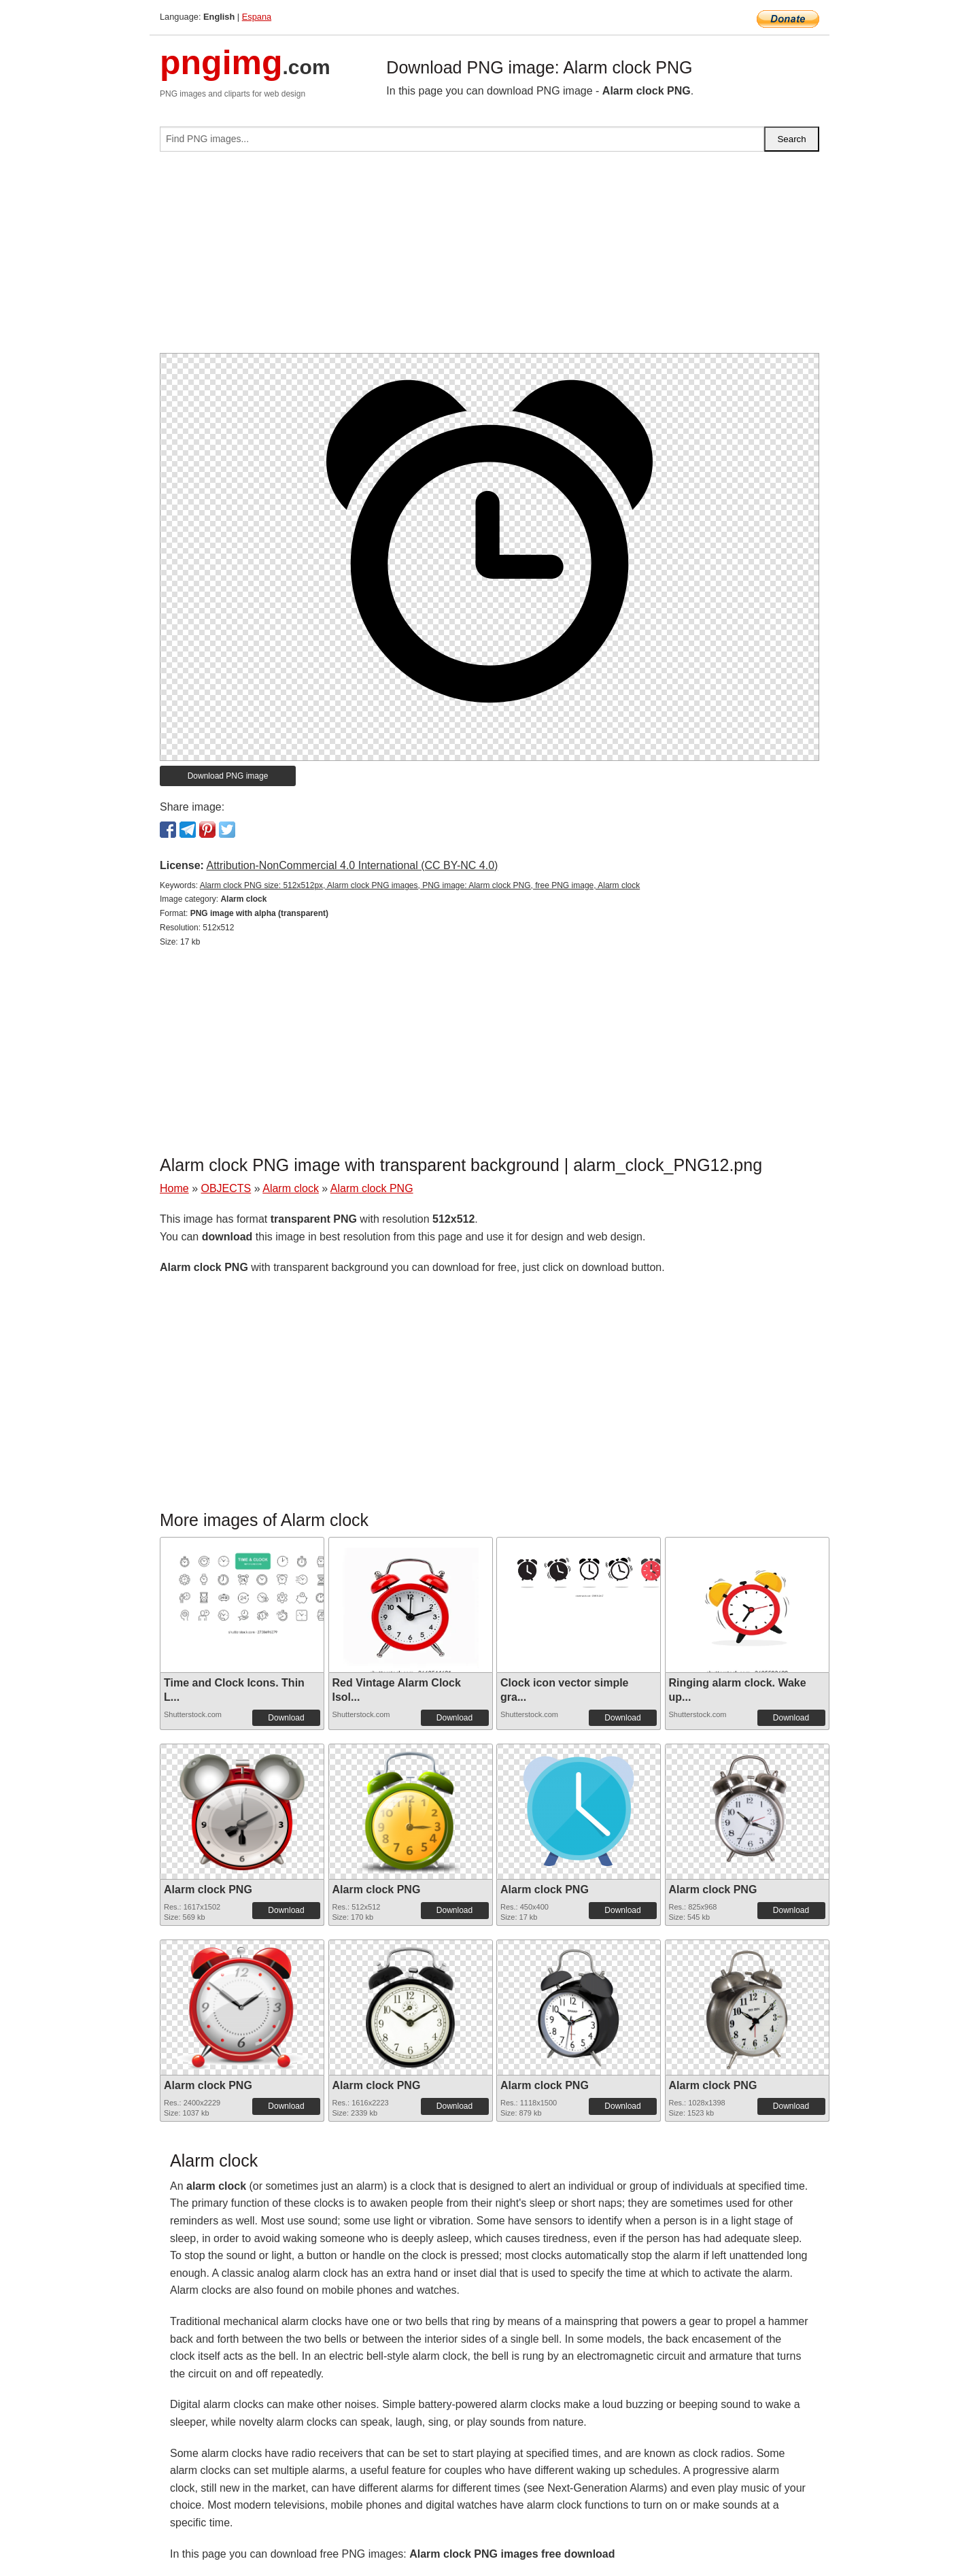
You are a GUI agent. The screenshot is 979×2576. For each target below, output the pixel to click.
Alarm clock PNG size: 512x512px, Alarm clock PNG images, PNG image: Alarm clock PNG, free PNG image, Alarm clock (420, 885)
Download (286, 1718)
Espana (256, 17)
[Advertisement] (489, 258)
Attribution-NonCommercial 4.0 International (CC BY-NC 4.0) (352, 865)
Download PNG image (228, 776)
